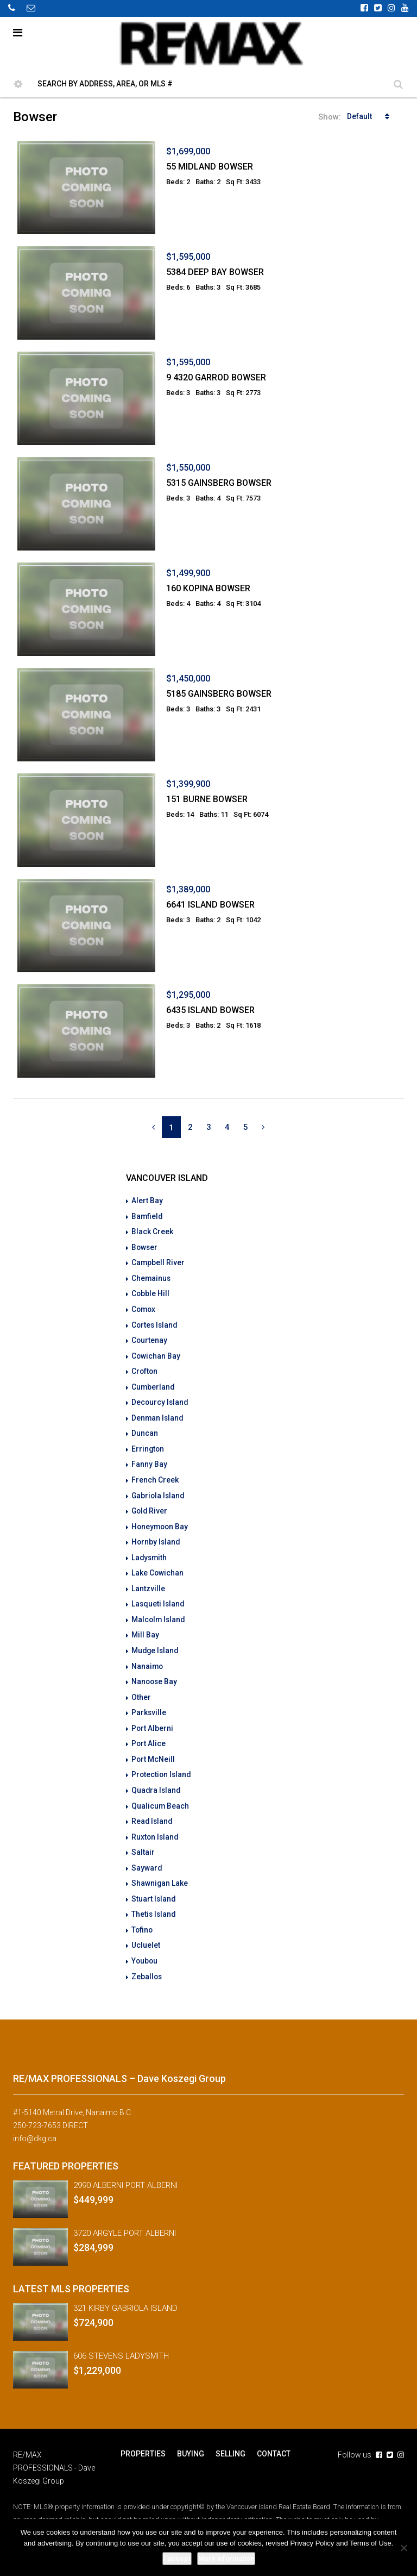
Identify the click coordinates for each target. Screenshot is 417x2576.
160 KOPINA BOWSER (208, 588)
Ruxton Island (155, 1824)
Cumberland (153, 1383)
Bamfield (147, 1215)
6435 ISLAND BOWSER (210, 1010)
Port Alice (148, 1733)
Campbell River (158, 1261)
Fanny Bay (149, 1459)
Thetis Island (154, 1900)
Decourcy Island (160, 1398)
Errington (148, 1444)
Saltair (143, 1839)
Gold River (150, 1504)
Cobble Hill (150, 1291)
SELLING (229, 2438)
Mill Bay (145, 1626)
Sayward (146, 1854)
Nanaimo (147, 1657)
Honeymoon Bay (160, 1520)
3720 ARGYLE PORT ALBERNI (124, 2218)
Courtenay (149, 1337)
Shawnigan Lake (159, 1870)
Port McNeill (153, 1748)
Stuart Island (153, 1885)
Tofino (142, 1915)
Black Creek (152, 1231)
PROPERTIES (143, 2438)
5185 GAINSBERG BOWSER (218, 694)
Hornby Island (156, 1535)
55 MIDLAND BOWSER (209, 166)
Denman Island (158, 1413)
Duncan (144, 1428)
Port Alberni (152, 1718)
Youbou (145, 1946)
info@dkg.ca (34, 2123)
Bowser (145, 1246)
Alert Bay (147, 1200)
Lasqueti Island (158, 1596)
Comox (144, 1307)
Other (141, 1687)
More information (226, 2558)
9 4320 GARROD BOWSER (216, 377)
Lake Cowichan (157, 1565)
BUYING (190, 2438)
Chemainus (151, 1276)
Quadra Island (156, 1778)
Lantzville (148, 1581)
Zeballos (147, 1961)
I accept (177, 2558)
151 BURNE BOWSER (207, 799)
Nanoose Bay (155, 1672)
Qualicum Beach (160, 1794)
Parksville (149, 1702)
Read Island (152, 1809)
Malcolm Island (159, 1611)
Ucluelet (145, 1931)
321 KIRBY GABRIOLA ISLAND (125, 2293)
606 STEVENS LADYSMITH (121, 2341)
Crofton (145, 1368)
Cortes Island (155, 1322)
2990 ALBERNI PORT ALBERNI (125, 2170)
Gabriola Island (158, 1489)
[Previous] (153, 1127)
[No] (403, 2547)
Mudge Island (155, 1641)
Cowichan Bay (156, 1352)
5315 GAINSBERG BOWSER (218, 483)
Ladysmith (149, 1550)
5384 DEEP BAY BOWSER (215, 272)
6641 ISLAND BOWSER (210, 904)
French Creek (155, 1474)
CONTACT (272, 2438)
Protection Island (162, 1763)
